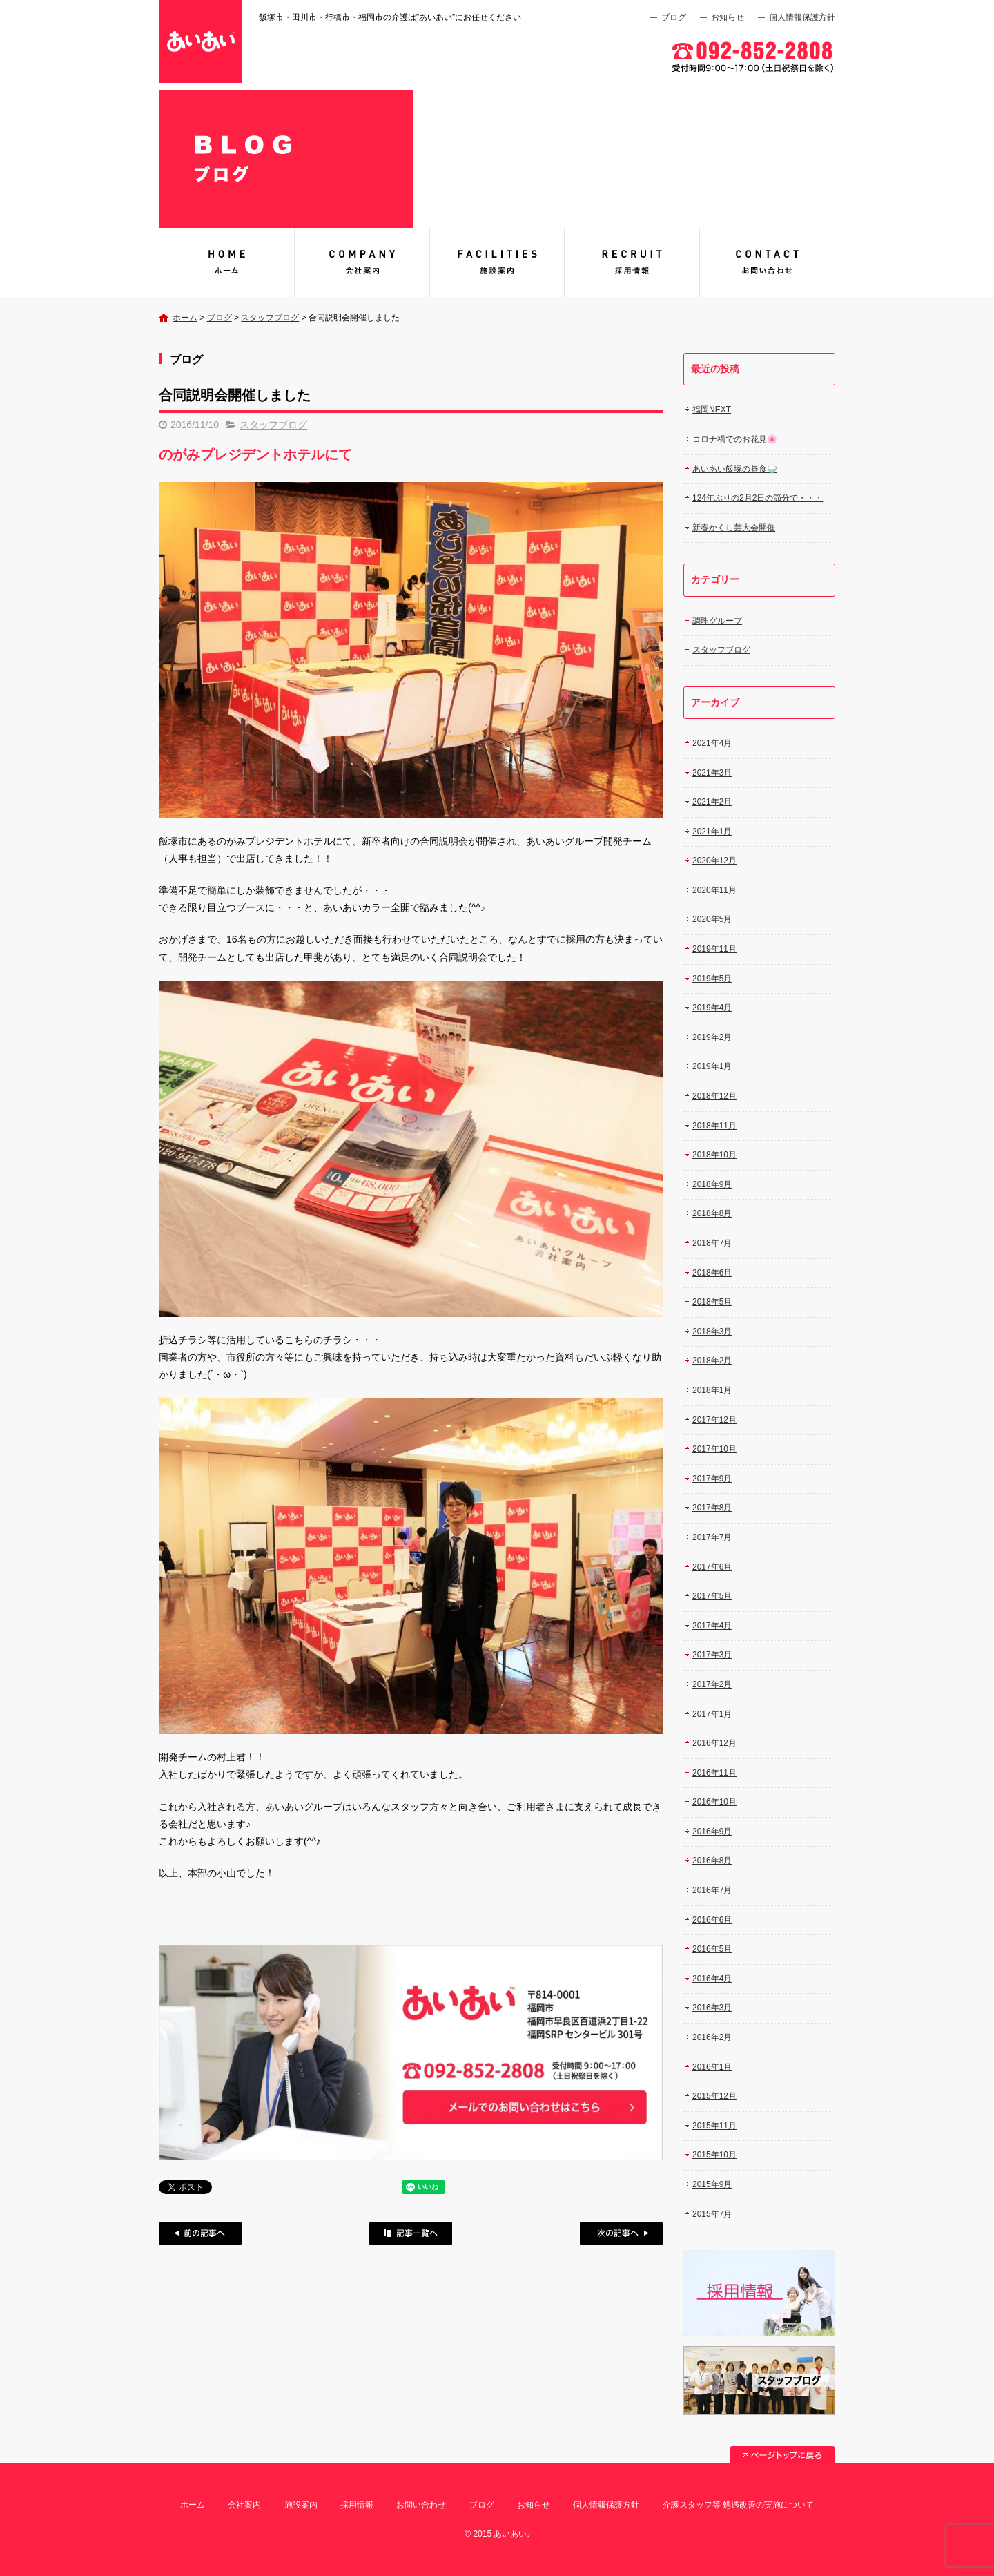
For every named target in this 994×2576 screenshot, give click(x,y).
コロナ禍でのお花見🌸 (734, 439)
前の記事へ (200, 2233)
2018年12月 (714, 1096)
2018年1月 (712, 1390)
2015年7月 (712, 2214)
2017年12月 (714, 1420)
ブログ (673, 17)
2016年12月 (714, 1743)
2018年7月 (712, 1243)
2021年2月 (712, 802)
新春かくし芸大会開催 (733, 527)
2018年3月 (712, 1331)
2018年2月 (712, 1360)
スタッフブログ (270, 318)
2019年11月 (714, 949)
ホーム (185, 318)
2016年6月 (712, 1920)
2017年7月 (712, 1537)
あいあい (226, 262)
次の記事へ (621, 2233)
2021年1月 (712, 831)
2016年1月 (712, 2067)
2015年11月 (714, 2126)
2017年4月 (712, 1626)
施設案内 (497, 262)
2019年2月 (712, 1037)
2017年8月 (712, 1507)
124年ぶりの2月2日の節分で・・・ (757, 498)
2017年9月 (712, 1478)
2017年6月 (712, 1567)
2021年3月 (712, 773)
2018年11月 (714, 1126)
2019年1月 (712, 1066)
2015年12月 (714, 2096)
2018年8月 (712, 1213)
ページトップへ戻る (782, 2454)
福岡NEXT (711, 409)
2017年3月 (712, 1655)
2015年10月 (714, 2155)
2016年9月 (712, 1831)
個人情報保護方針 (802, 17)
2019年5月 (712, 978)
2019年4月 (712, 1007)
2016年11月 (714, 1773)
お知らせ (727, 17)
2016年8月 (712, 1860)
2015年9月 (712, 2184)
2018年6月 (712, 1273)
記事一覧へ (410, 2233)
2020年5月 (712, 919)
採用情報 (632, 262)
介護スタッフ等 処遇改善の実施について (738, 2505)
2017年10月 (714, 1449)
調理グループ (717, 621)
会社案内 (361, 262)
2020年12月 (714, 860)
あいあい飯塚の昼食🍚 (734, 469)
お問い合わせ (767, 262)
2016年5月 (712, 1949)
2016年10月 (714, 1802)
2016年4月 (712, 1978)
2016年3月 (712, 2007)
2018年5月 (712, 1302)
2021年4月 (712, 743)
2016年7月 (712, 1890)
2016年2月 (712, 2037)
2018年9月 (712, 1184)
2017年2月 (712, 1684)
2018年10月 (714, 1155)
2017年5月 (712, 1596)
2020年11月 (714, 890)
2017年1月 (712, 1714)
